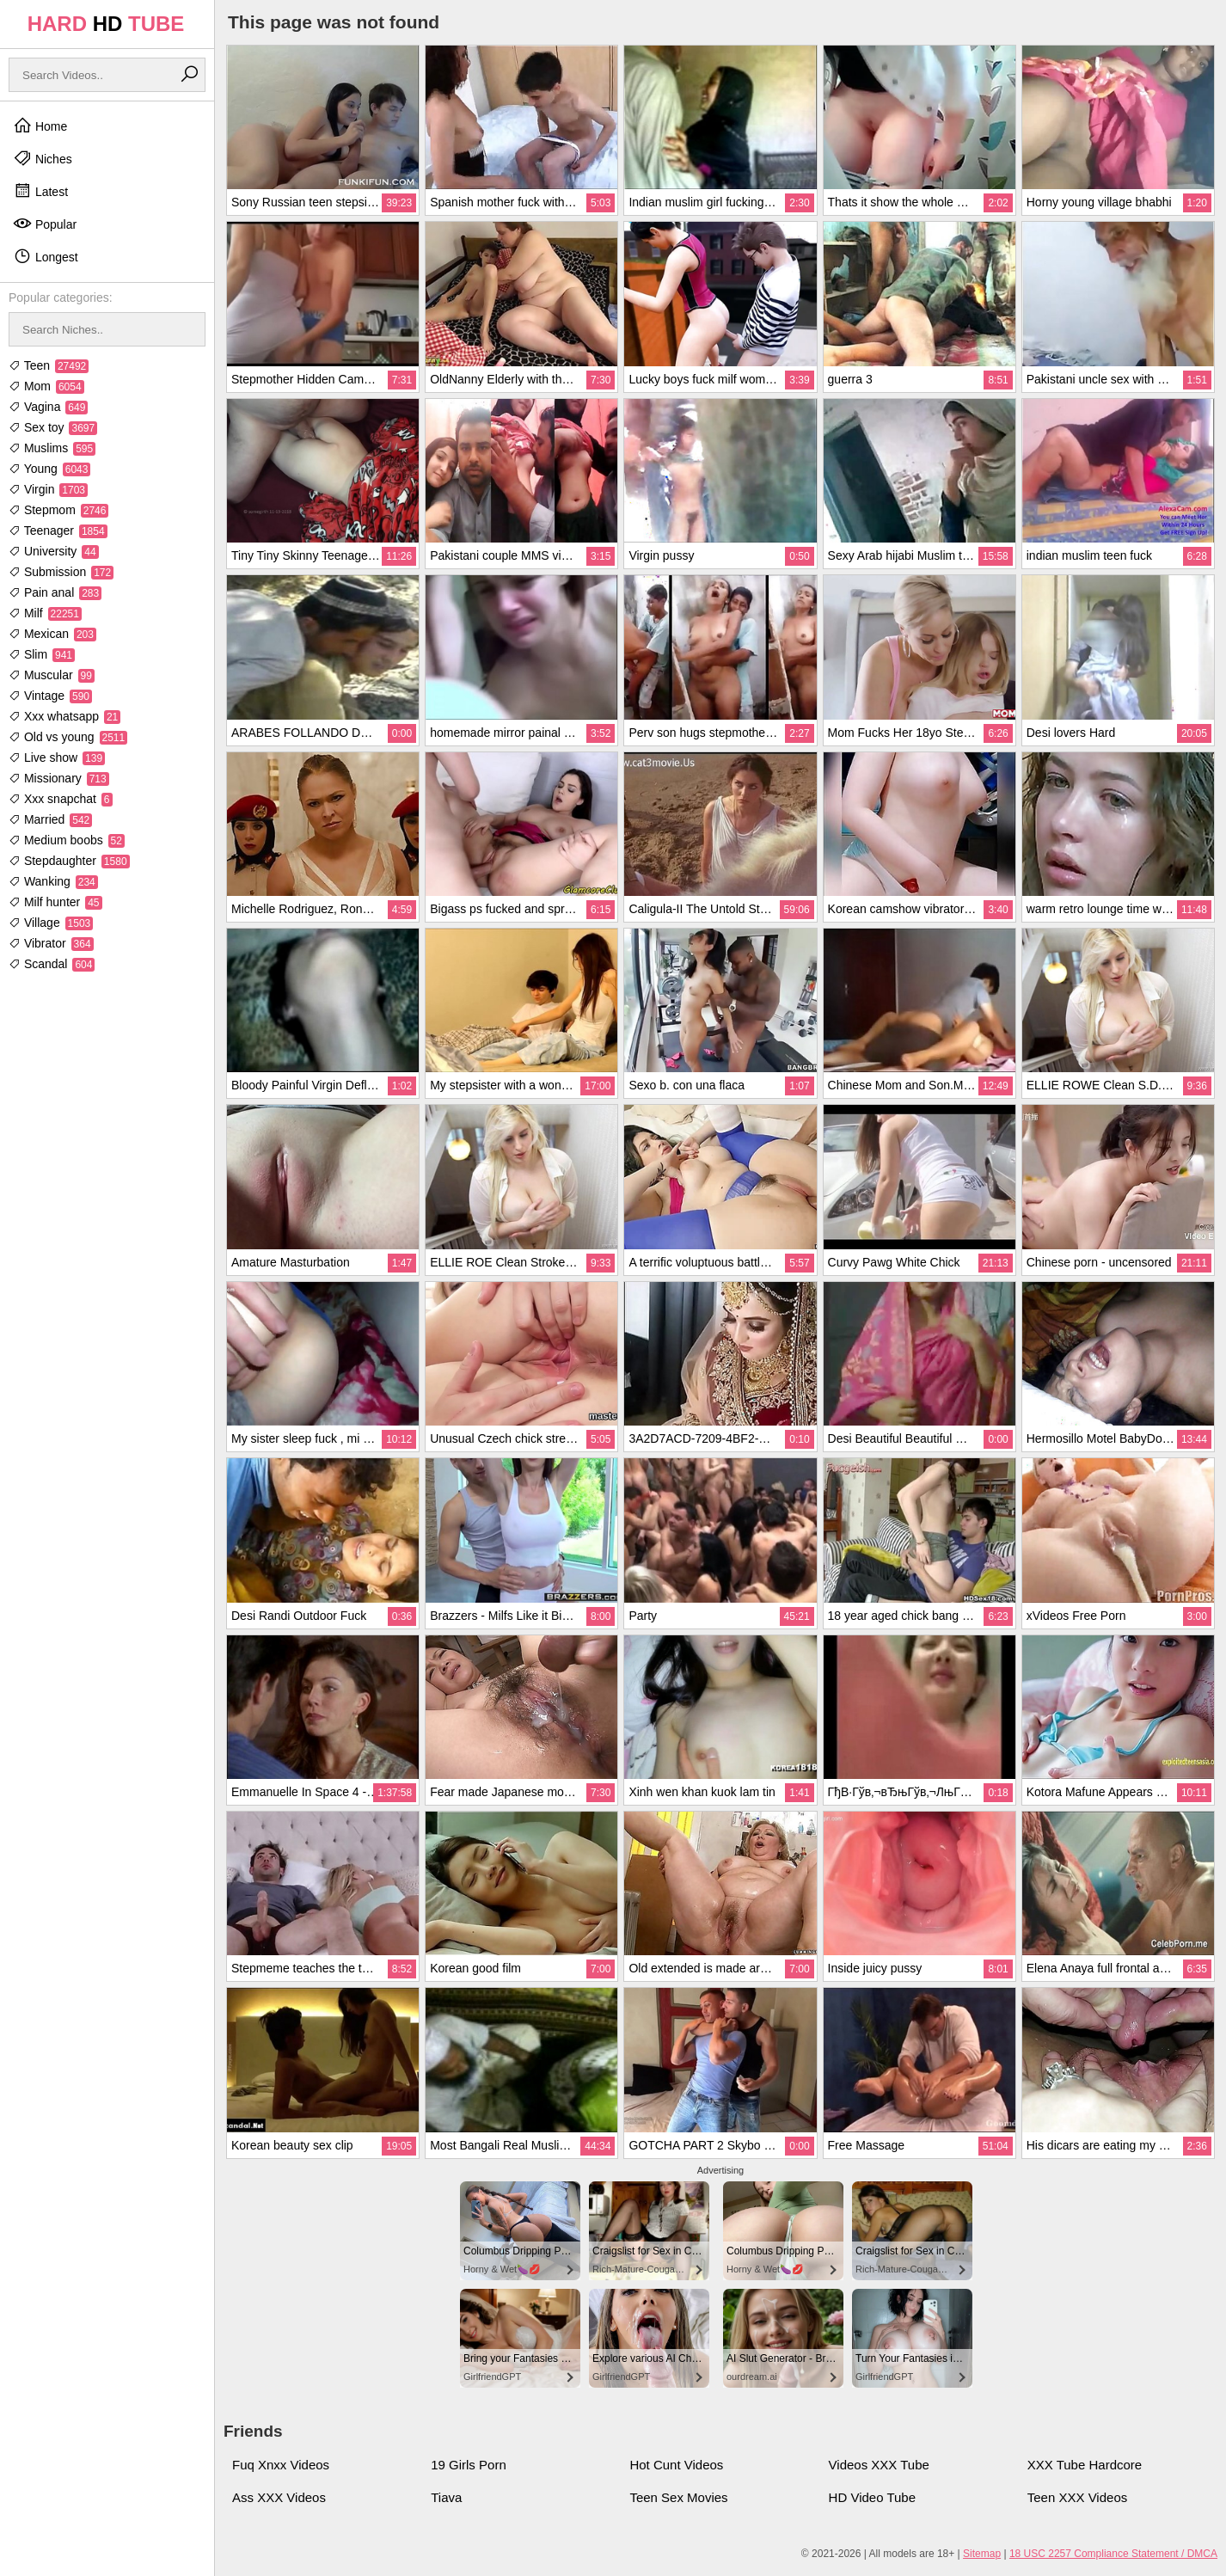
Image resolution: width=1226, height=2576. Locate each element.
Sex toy (53, 427)
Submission (61, 572)
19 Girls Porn (468, 2464)
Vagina (48, 407)
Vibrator (51, 943)
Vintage (50, 695)
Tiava (446, 2497)
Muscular (52, 675)
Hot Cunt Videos (676, 2464)
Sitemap (982, 2554)
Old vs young (68, 737)
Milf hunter (55, 902)
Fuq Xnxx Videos (280, 2464)
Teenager (58, 530)
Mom (46, 386)
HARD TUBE (106, 23)
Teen (49, 365)
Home (40, 125)
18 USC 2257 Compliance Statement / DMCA (1113, 2554)
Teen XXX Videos (1077, 2497)
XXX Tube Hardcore (1084, 2464)
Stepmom (58, 510)
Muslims (52, 448)
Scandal (52, 964)
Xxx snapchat (61, 799)
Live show (57, 757)
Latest (40, 190)
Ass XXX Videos (279, 2497)
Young (49, 468)
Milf (45, 613)
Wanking (53, 881)
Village (51, 922)
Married (50, 819)
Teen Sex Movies (678, 2497)
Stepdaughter (69, 861)
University (54, 551)
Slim (42, 654)
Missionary (59, 778)
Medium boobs (67, 840)
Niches (42, 158)
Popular (45, 223)
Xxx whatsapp (64, 716)
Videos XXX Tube (879, 2464)
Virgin (48, 489)
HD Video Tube (872, 2497)
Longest (45, 256)
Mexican (52, 634)
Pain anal (55, 592)
